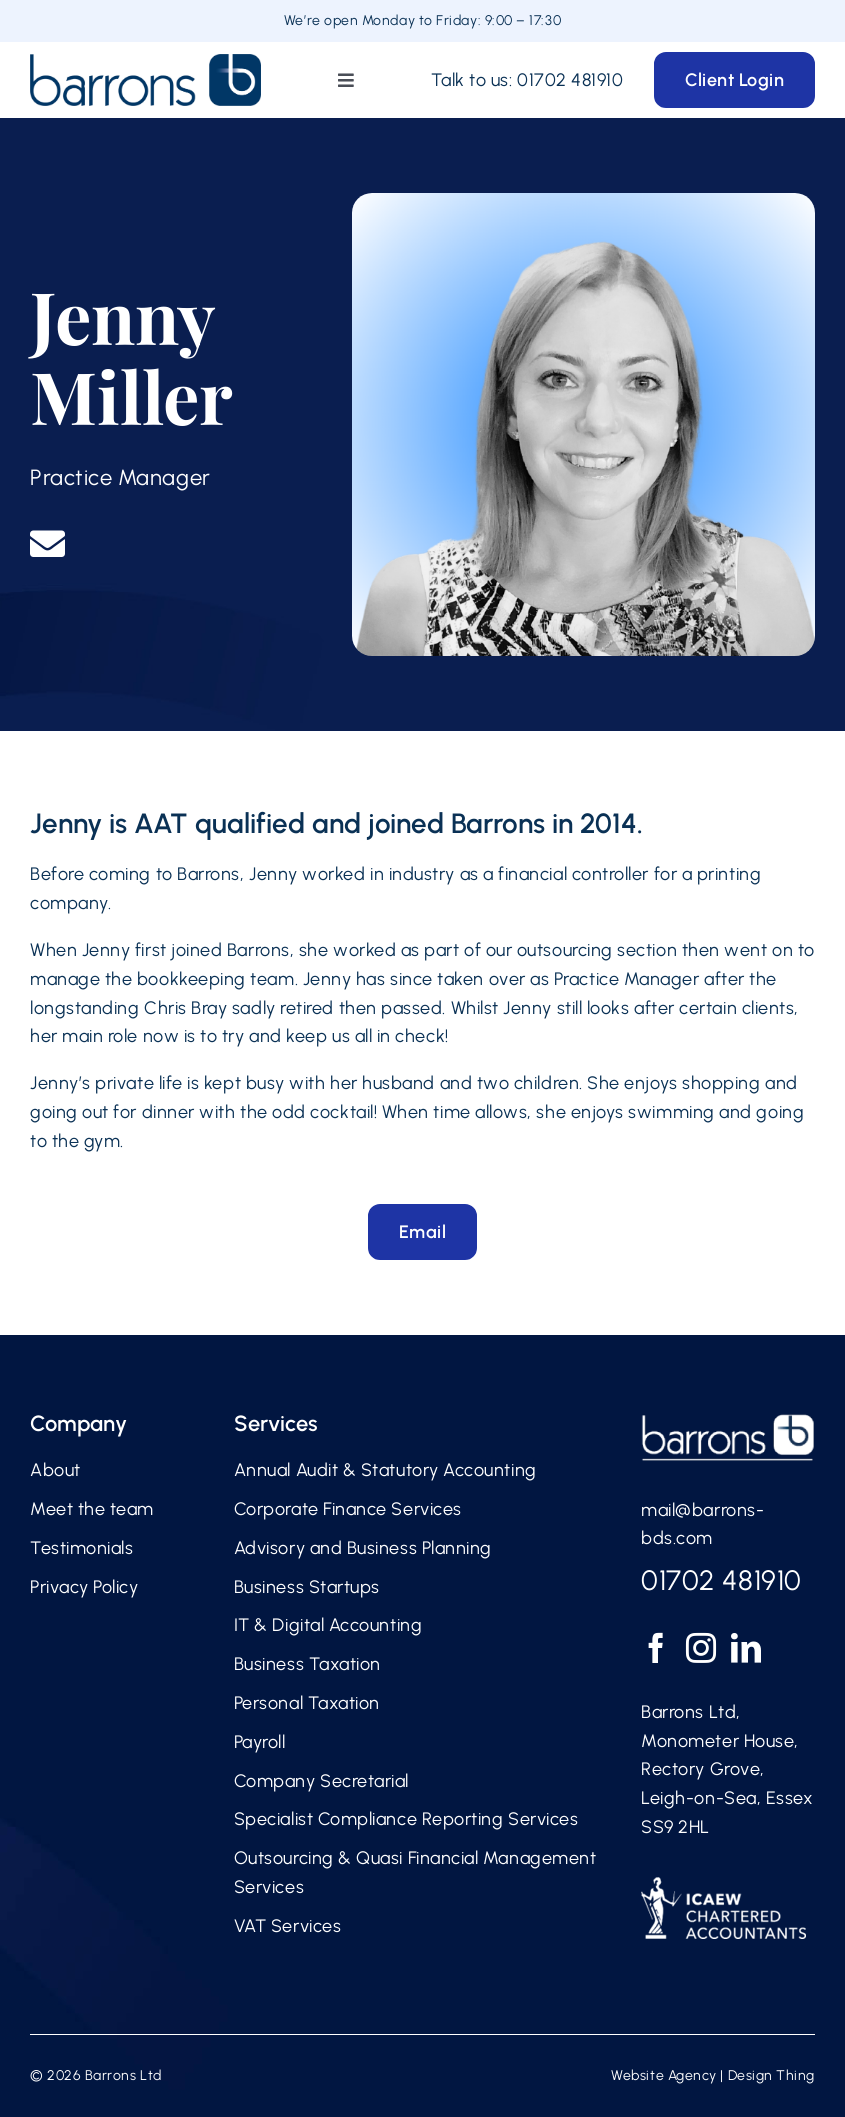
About (55, 1470)
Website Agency (664, 2075)
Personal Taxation (307, 1703)
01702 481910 (570, 80)
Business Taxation (307, 1664)
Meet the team (92, 1509)
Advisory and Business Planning (363, 1548)
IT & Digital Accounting (328, 1625)
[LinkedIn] (746, 1648)
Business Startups (307, 1587)
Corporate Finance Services (348, 1509)
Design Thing (771, 2075)
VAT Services (287, 1926)
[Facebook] (656, 1648)
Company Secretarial (321, 1781)
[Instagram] (701, 1648)
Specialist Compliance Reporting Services (406, 1819)
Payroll (260, 1742)
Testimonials (81, 1548)
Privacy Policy (84, 1587)
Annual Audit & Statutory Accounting (385, 1470)
